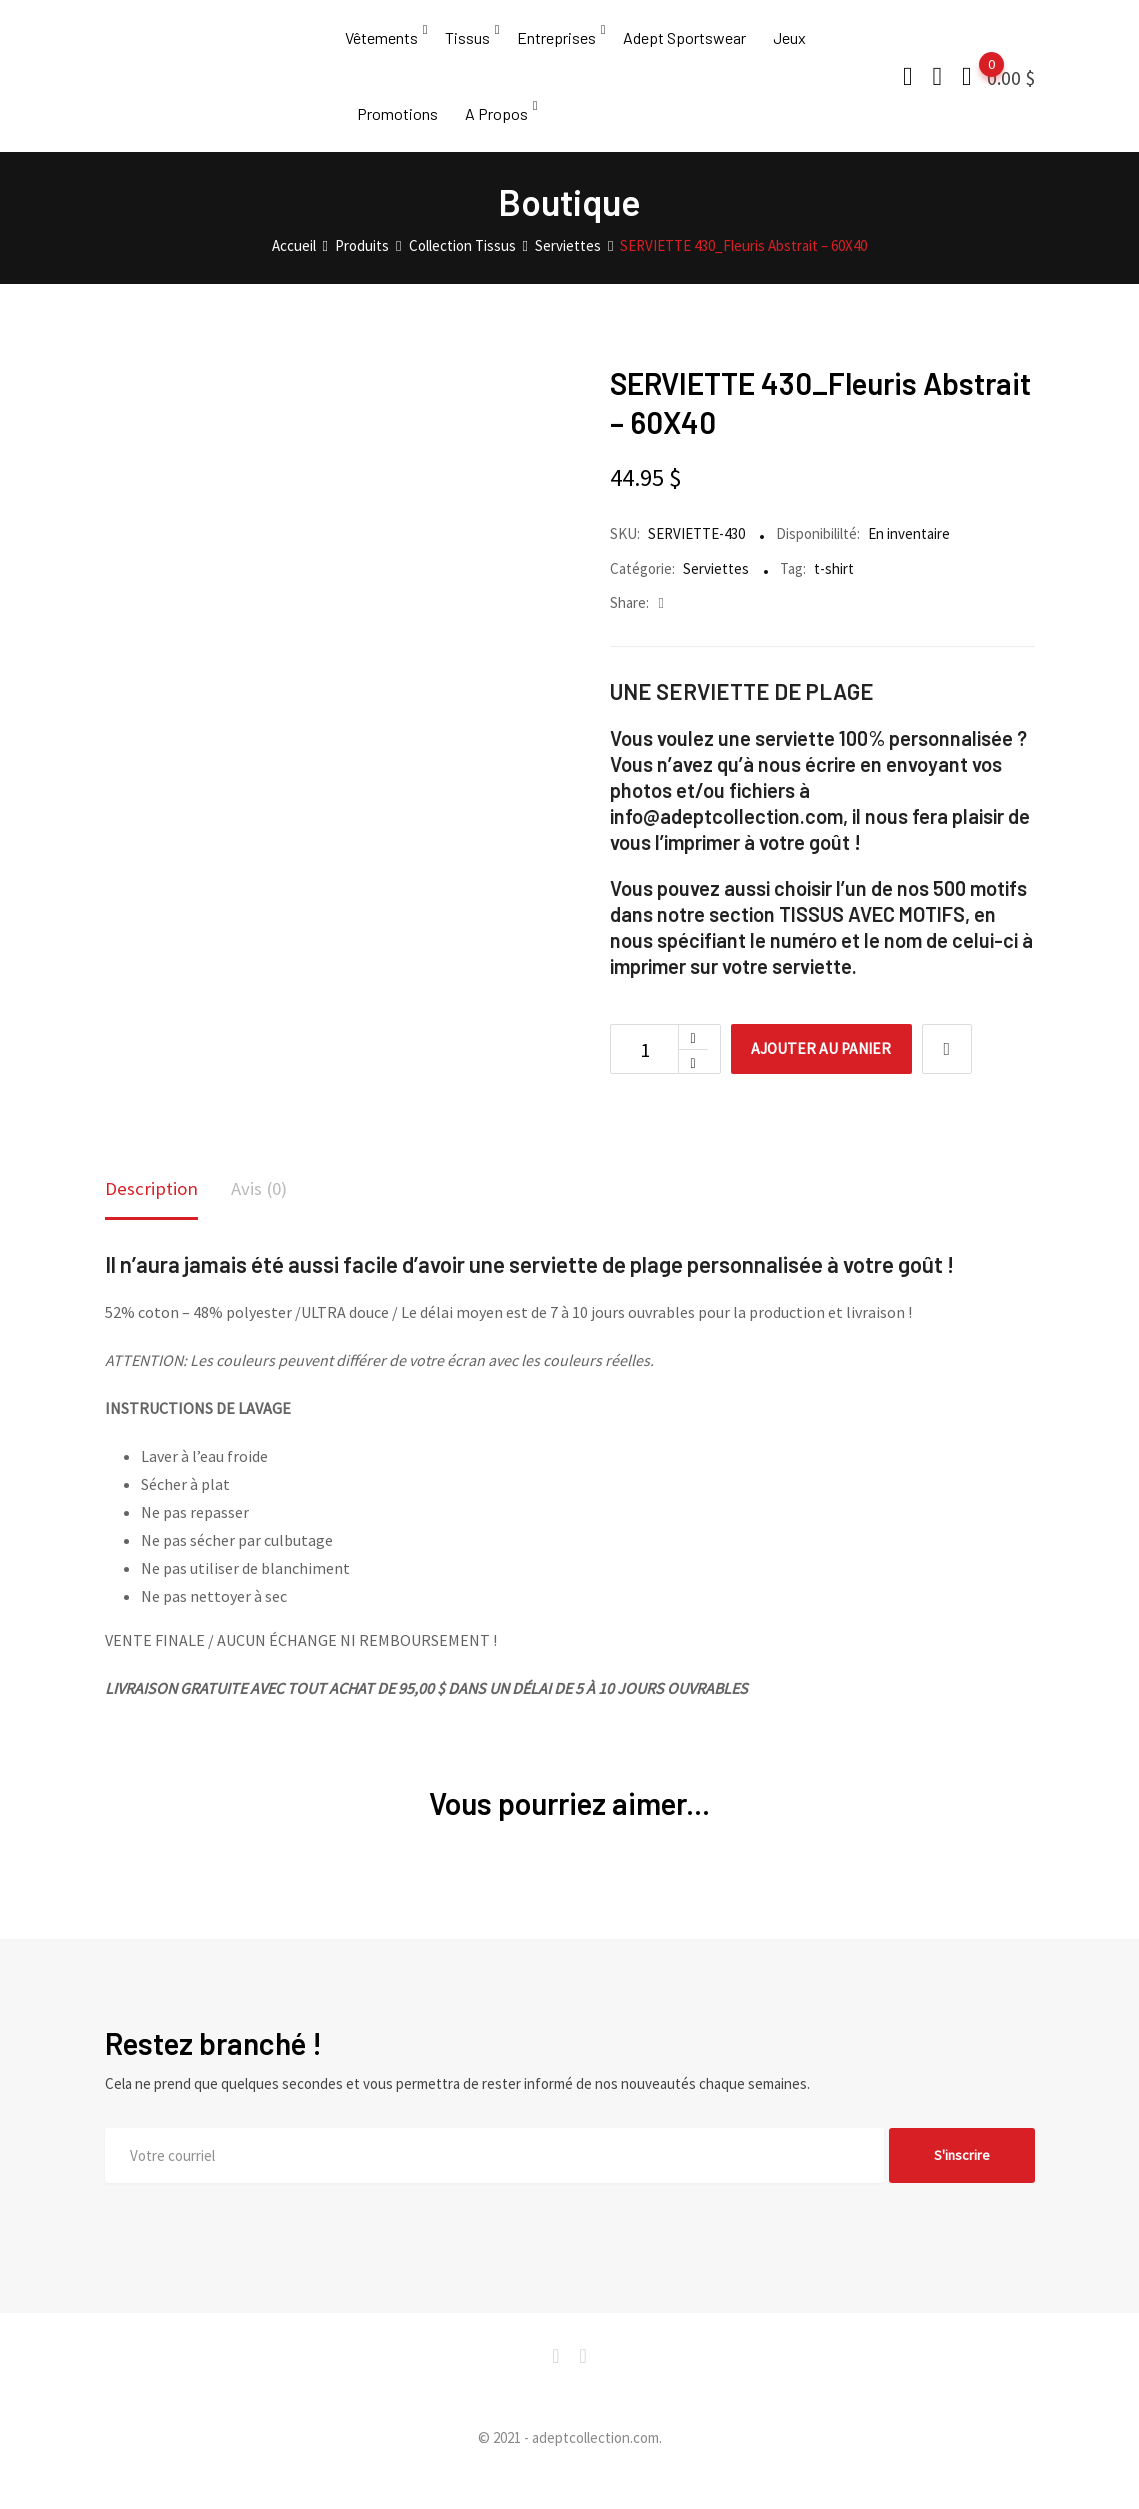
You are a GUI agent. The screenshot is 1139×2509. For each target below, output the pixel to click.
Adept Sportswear (684, 44)
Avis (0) (264, 1218)
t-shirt (834, 596)
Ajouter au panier (828, 1078)
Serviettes (716, 596)
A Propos (496, 134)
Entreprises (556, 44)
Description (153, 1218)
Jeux (789, 44)
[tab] (153, 1220)
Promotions (397, 134)
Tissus (467, 44)
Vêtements (381, 44)
